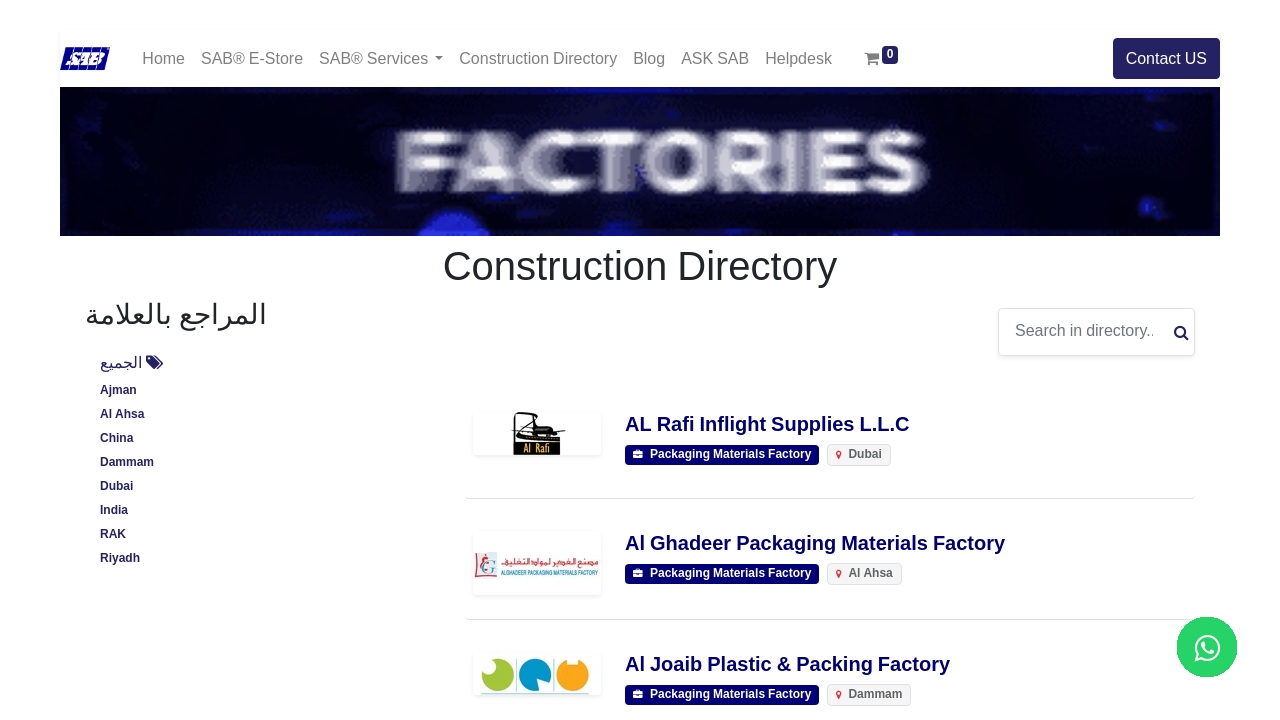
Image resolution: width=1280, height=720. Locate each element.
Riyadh (120, 558)
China (116, 438)
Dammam (127, 462)
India (114, 510)
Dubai (116, 486)
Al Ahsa (122, 414)
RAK (113, 534)
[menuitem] (163, 58)
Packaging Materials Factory (722, 455)
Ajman (118, 390)
